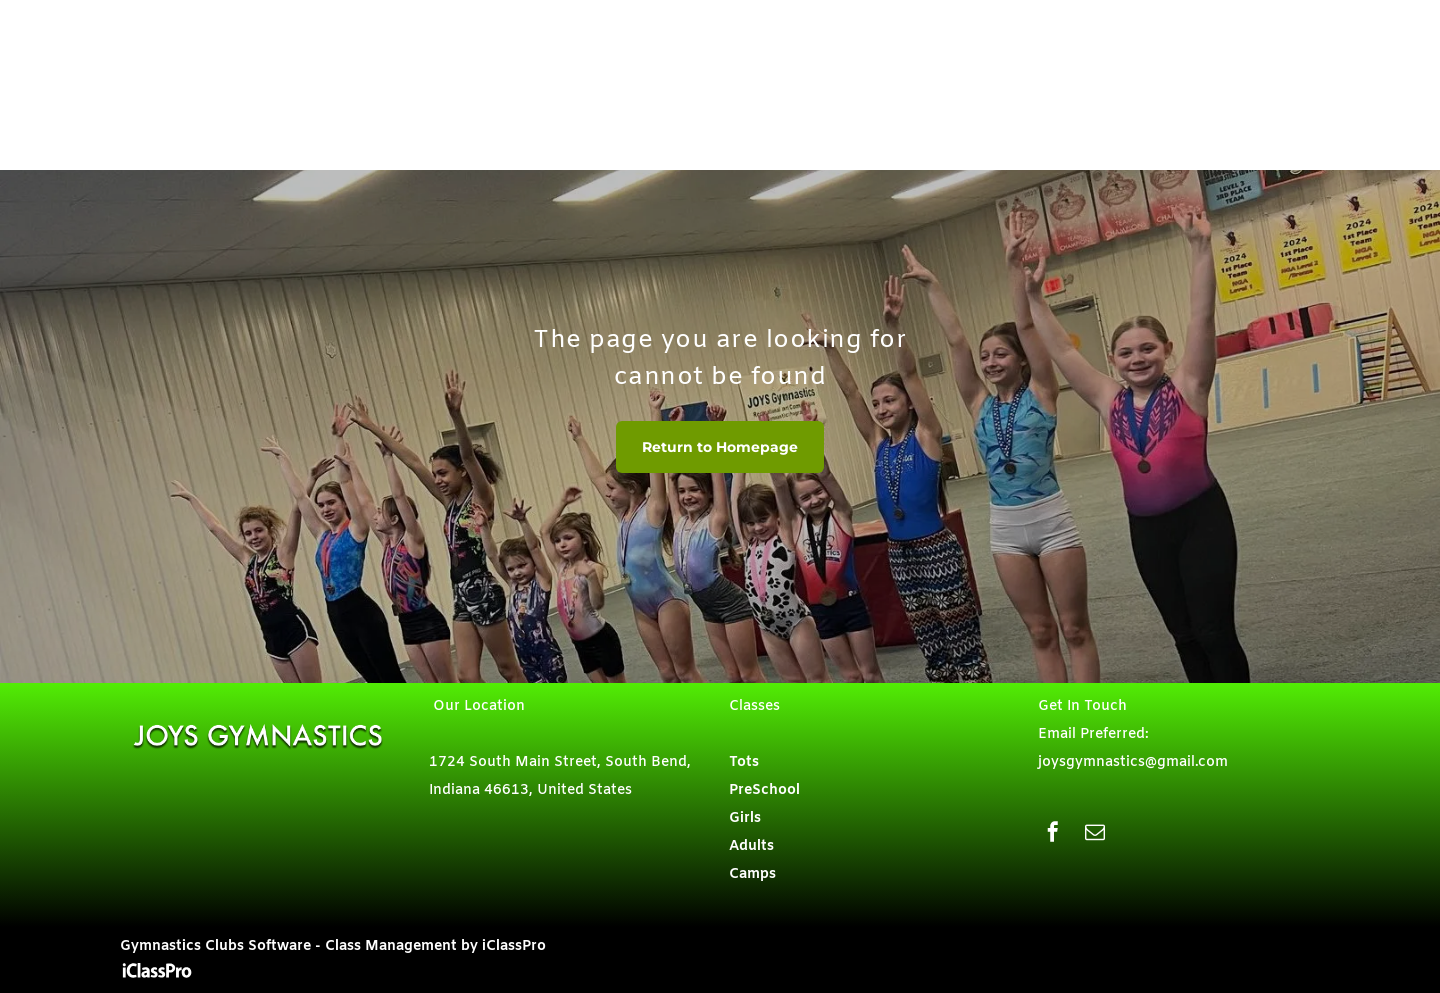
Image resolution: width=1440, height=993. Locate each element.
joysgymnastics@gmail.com (1133, 762)
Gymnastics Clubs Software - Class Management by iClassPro (333, 946)
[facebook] (1053, 834)
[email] (1095, 834)
